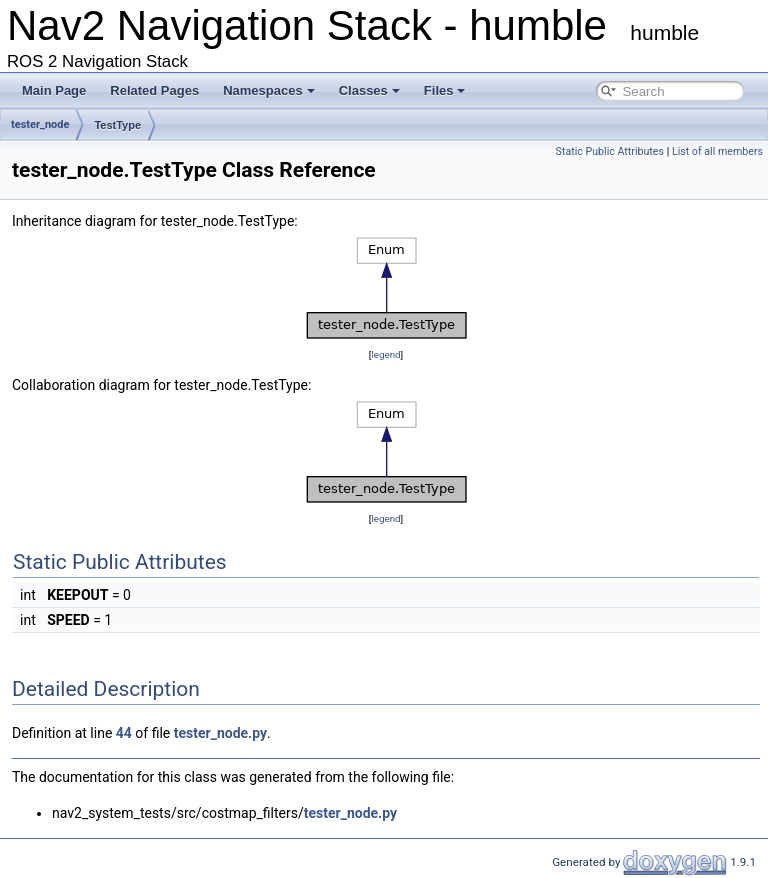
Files (445, 90)
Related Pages (154, 90)
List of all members (717, 151)
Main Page (54, 90)
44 (124, 733)
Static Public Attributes (610, 151)
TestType (117, 125)
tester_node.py (220, 733)
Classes (369, 90)
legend (385, 354)
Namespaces (269, 90)
